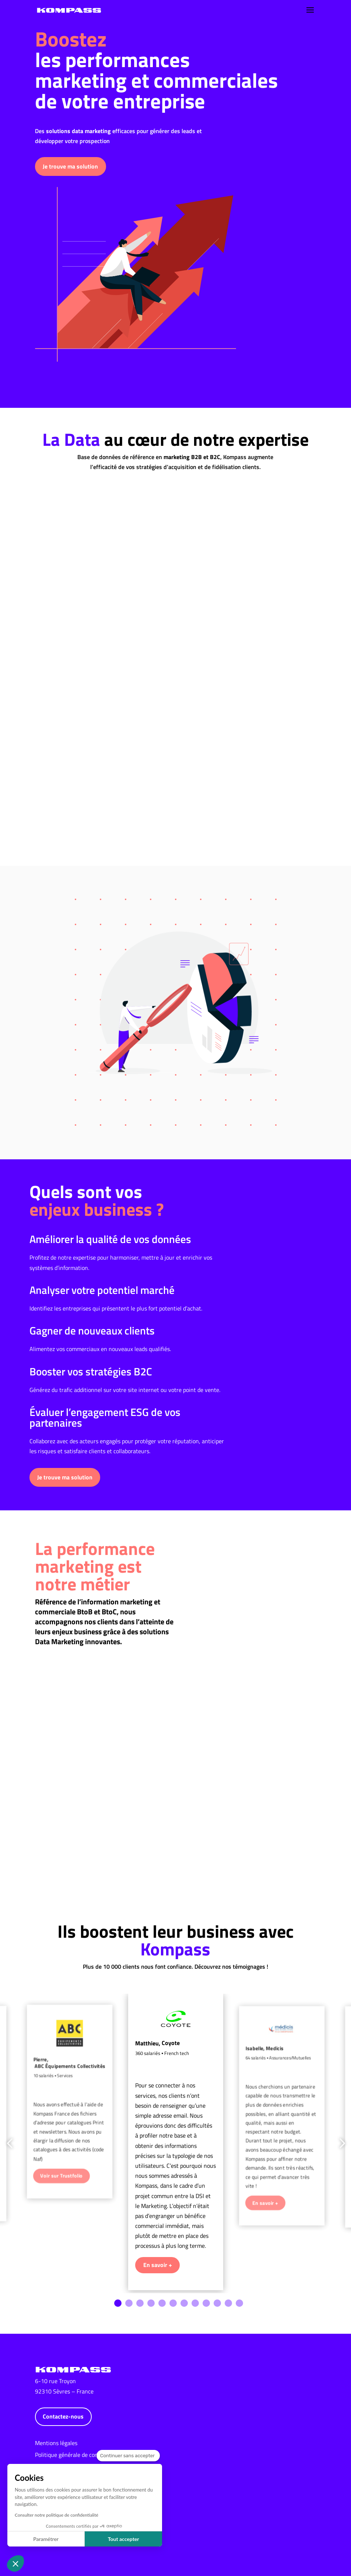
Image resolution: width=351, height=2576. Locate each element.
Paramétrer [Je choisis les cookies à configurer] (46, 2539)
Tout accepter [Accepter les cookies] (123, 2539)
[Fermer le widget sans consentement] (128, 2456)
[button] (15, 2563)
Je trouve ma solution (70, 160)
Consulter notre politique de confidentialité (56, 2515)
